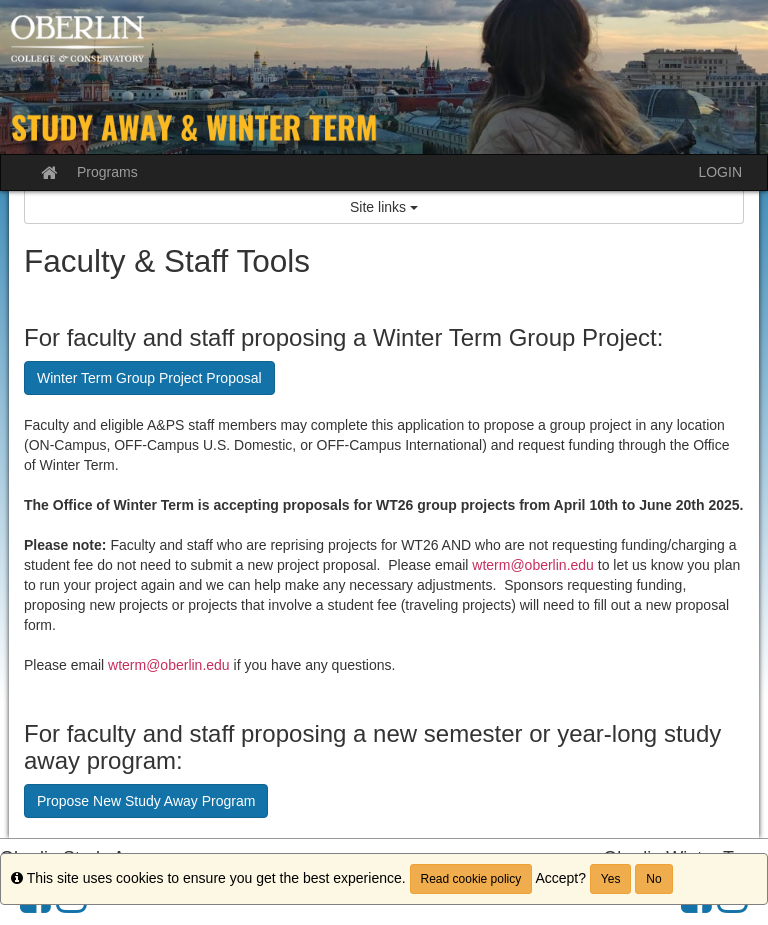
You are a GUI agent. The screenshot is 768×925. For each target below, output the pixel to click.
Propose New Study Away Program (146, 801)
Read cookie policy (471, 879)
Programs (107, 172)
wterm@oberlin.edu (533, 565)
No (653, 879)
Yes (611, 879)
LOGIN (720, 172)
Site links (384, 207)
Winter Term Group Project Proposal (149, 378)
